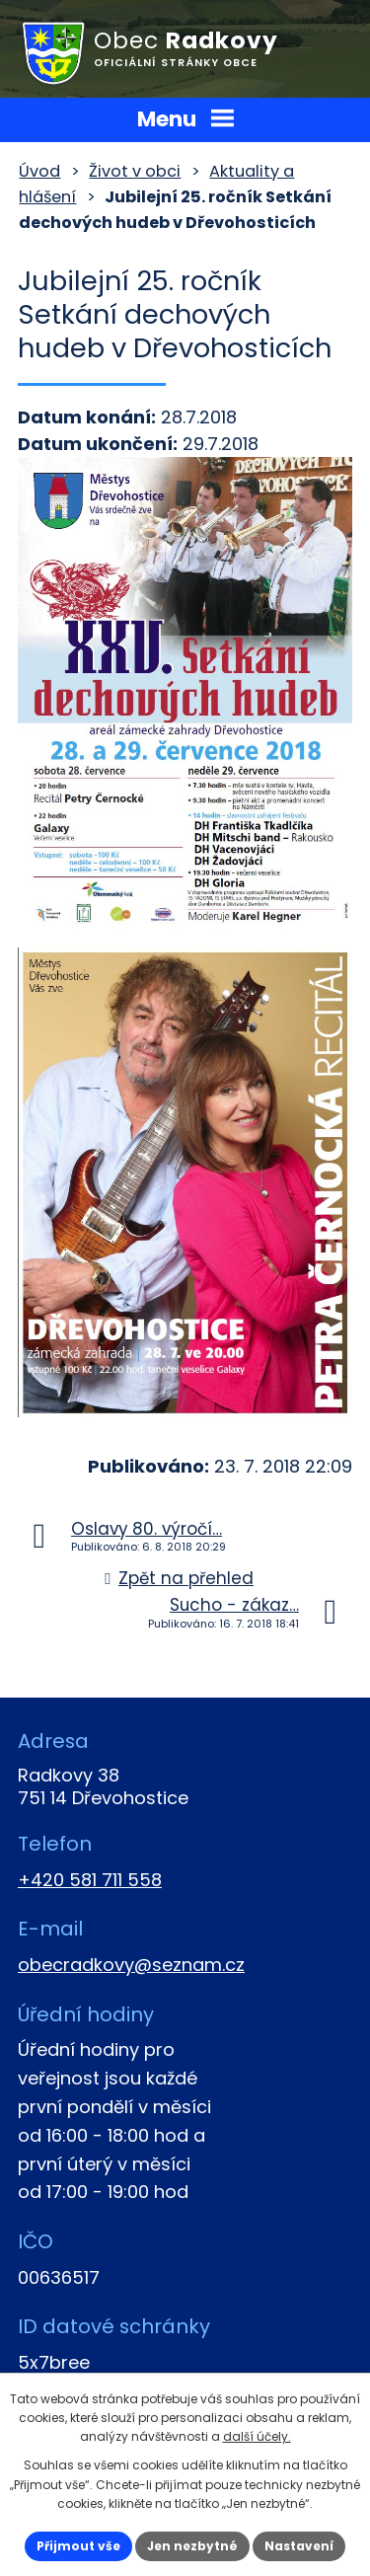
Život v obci (135, 171)
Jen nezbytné (192, 2546)
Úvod (39, 171)
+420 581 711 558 (90, 1879)
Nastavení (298, 2546)
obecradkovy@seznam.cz (131, 1964)
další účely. (257, 2436)
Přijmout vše (78, 2546)
